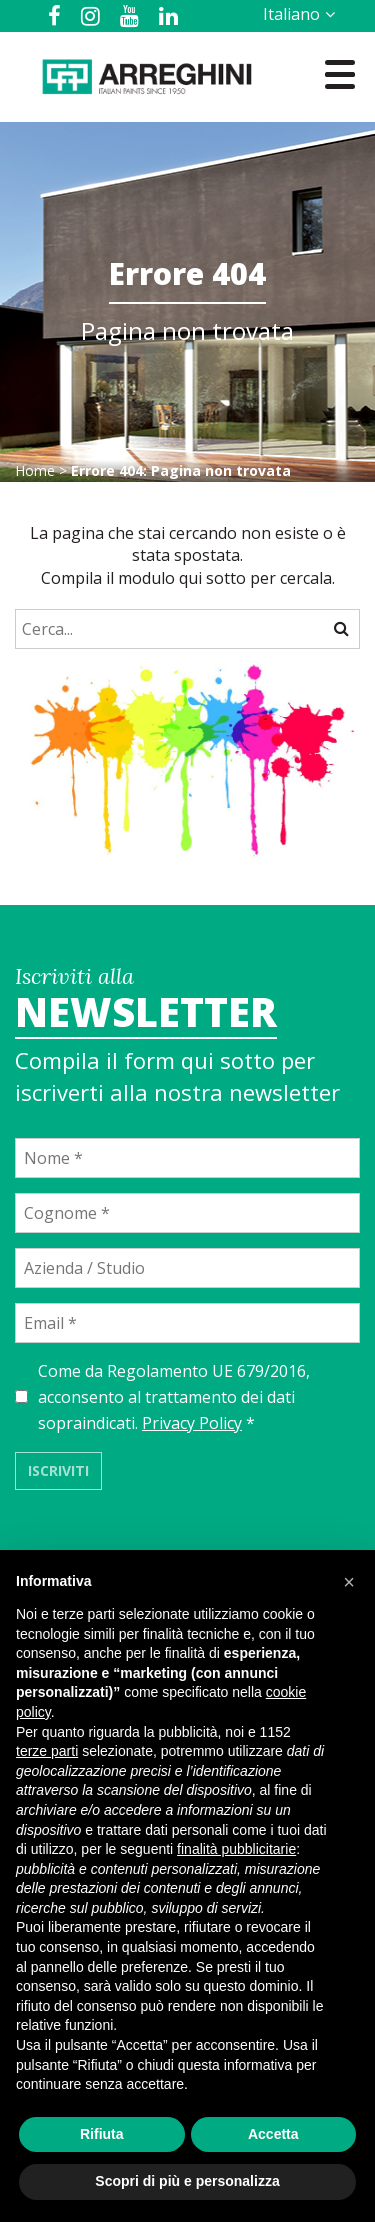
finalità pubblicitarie (236, 1849)
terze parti (47, 1751)
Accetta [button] (273, 2134)
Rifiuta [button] (102, 2134)
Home (35, 470)
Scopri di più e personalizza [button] (187, 2181)
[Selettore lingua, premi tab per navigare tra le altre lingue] (295, 14)
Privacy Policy (192, 1423)
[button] (349, 1582)
